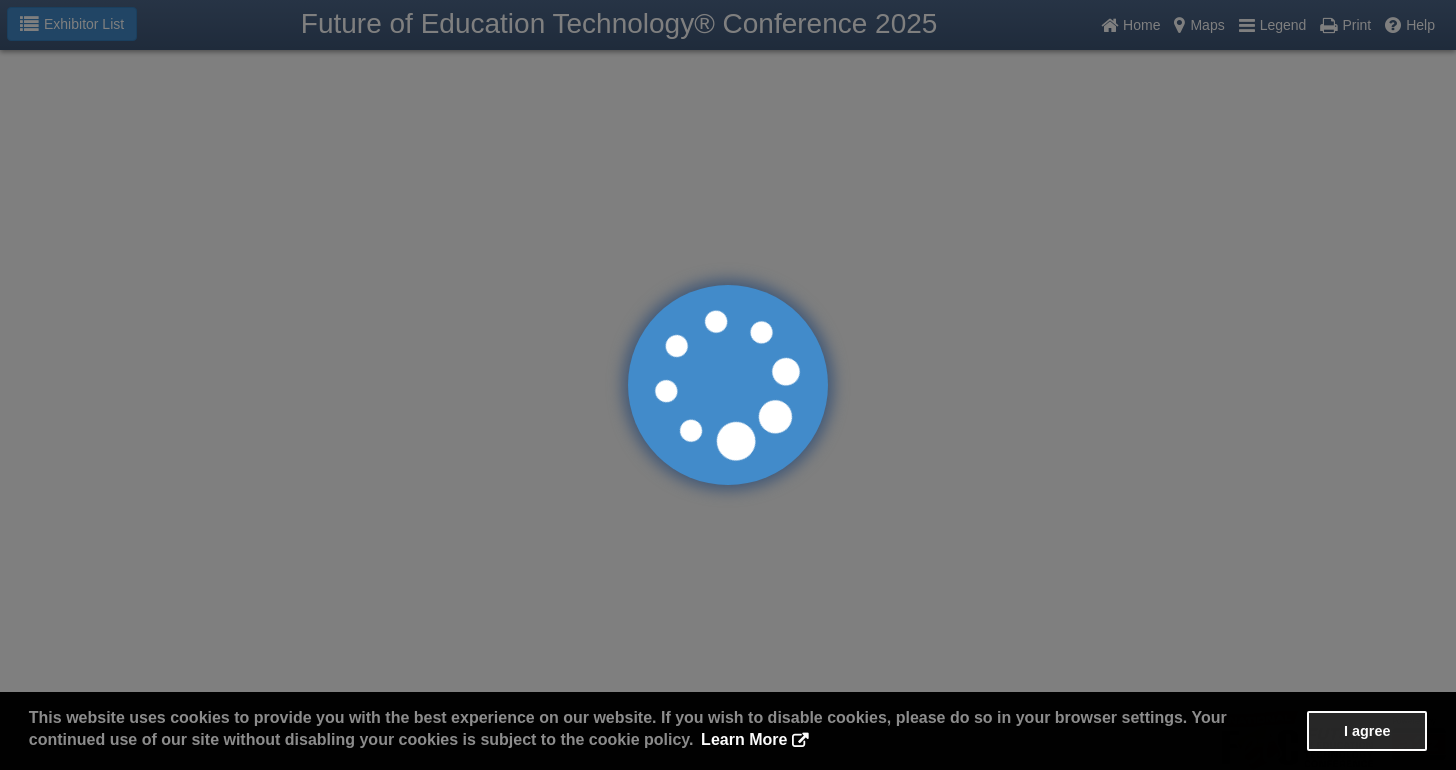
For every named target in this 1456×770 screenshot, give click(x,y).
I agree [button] (1367, 731)
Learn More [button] (744, 739)
